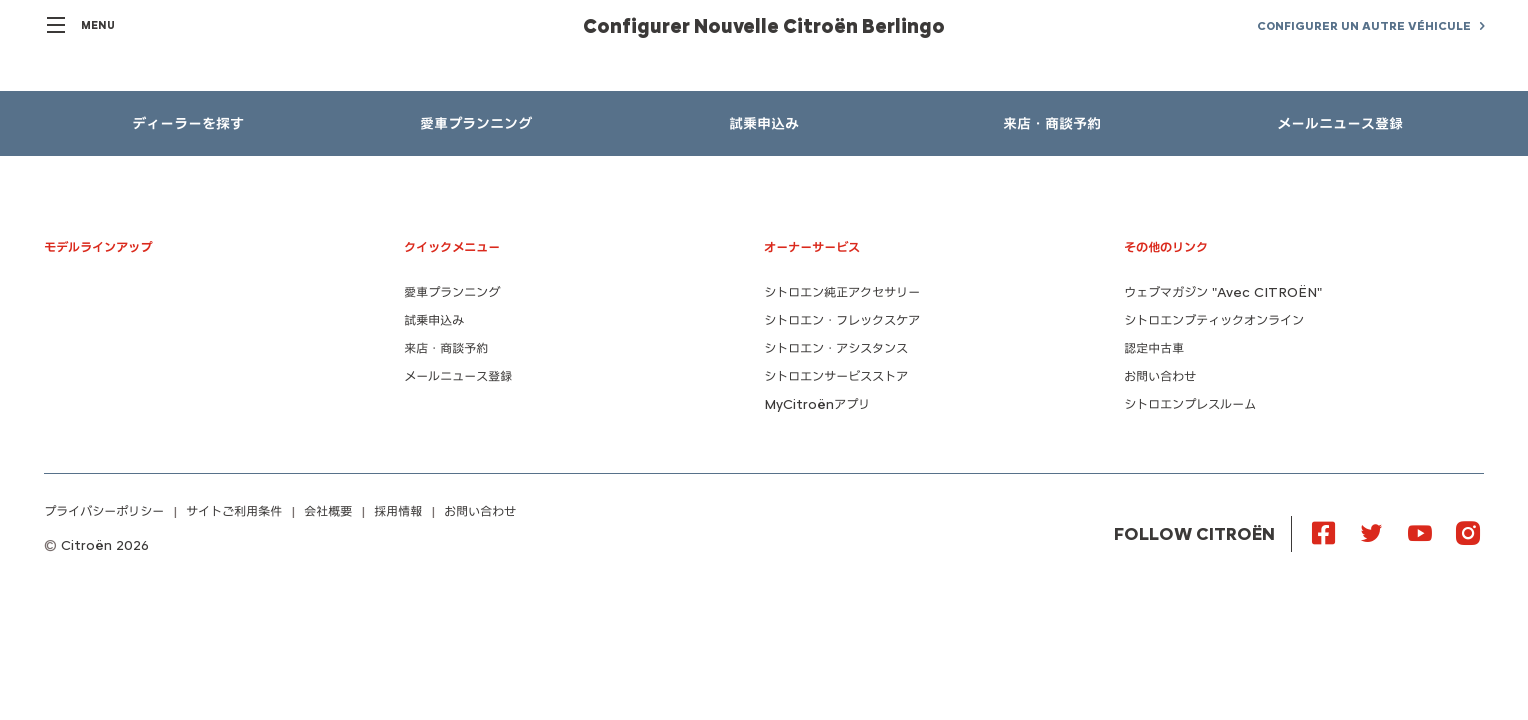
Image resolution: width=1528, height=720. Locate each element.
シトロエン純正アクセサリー (842, 292)
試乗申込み (434, 320)
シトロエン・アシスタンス (836, 348)
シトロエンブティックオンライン (1214, 320)
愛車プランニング (452, 292)
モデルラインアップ (98, 247)
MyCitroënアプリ (817, 404)
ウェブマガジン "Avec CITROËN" (1223, 292)
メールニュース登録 (458, 376)
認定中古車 (1154, 348)
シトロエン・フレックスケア (842, 320)
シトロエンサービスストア (836, 376)
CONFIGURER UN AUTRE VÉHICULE (1364, 26)
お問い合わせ (1160, 376)
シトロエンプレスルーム (1190, 404)
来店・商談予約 (446, 348)
